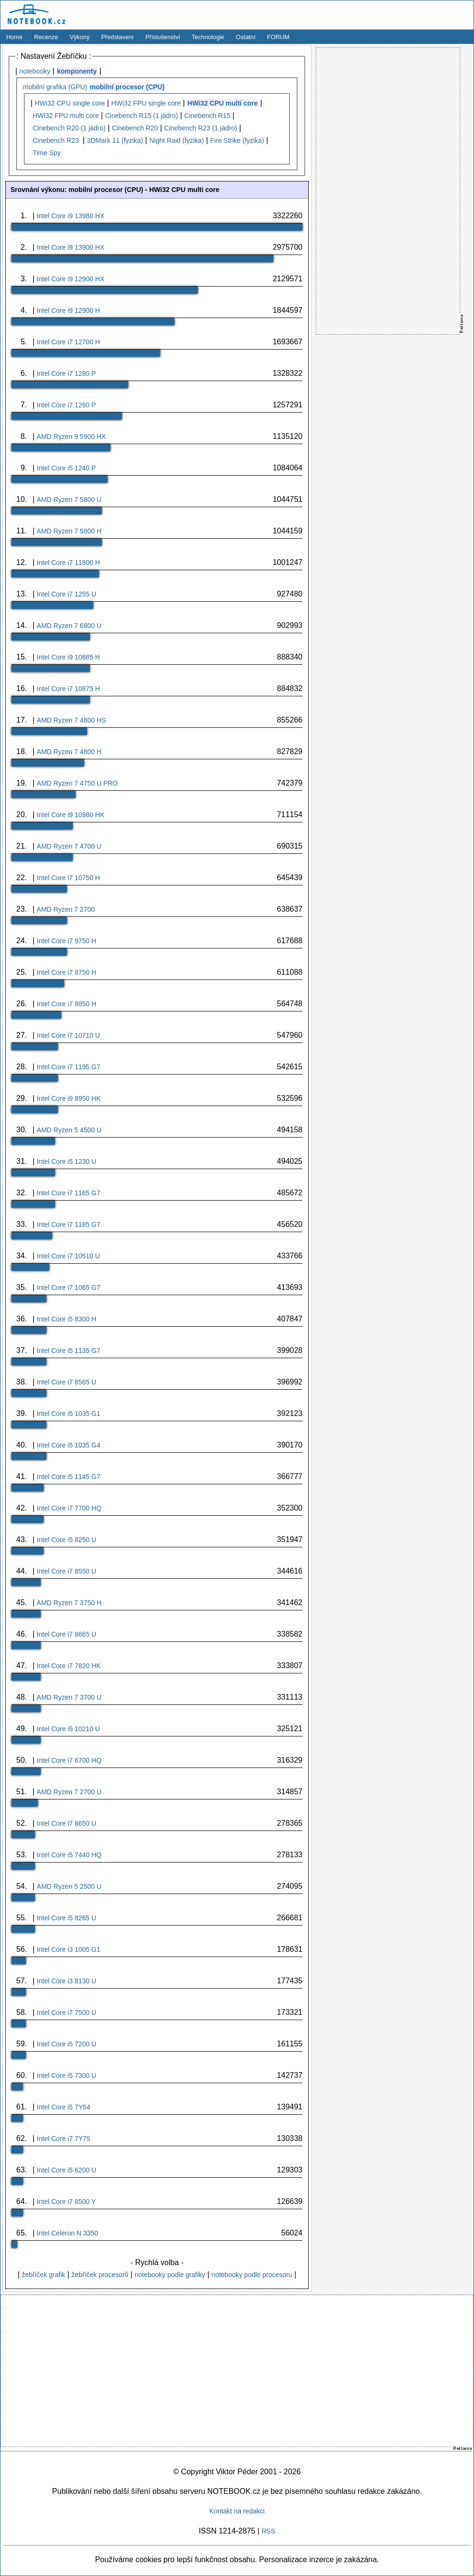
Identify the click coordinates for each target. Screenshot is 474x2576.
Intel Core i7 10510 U (68, 1256)
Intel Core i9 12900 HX (71, 279)
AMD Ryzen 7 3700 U (69, 1697)
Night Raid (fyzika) (176, 140)
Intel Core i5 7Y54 (63, 2107)
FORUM (278, 37)
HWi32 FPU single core (146, 103)
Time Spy (46, 153)
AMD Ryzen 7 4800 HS (71, 720)
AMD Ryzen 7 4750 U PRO (77, 783)
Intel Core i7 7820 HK (69, 1666)
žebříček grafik (43, 2274)
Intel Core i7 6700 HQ (69, 1760)
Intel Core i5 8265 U (67, 1918)
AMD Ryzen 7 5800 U (69, 499)
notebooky (35, 71)
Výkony (80, 37)
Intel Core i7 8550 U (67, 1571)
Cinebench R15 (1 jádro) (141, 115)
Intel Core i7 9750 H (67, 941)
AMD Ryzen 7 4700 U (69, 846)
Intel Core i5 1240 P (66, 468)
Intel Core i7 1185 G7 (68, 1224)
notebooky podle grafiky (170, 2274)
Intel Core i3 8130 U (67, 1981)
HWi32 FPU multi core (65, 115)
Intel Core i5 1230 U (67, 1161)
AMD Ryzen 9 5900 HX (71, 436)
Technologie (208, 37)
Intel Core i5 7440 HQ (69, 1855)
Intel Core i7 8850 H (67, 1004)
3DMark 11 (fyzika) (115, 140)
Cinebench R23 (56, 140)
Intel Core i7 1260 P (66, 405)
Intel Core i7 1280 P (66, 373)
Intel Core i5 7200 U (67, 2044)
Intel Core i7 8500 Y (66, 2201)
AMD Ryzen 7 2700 (66, 909)
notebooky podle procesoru (252, 2274)
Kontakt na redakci (237, 2511)
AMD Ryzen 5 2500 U (69, 1886)
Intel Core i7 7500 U (67, 2012)
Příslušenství (162, 37)
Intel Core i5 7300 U (67, 2075)
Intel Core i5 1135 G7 (68, 1350)
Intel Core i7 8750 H (67, 972)
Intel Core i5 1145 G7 (68, 1476)
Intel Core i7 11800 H (68, 562)
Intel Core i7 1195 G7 (68, 1067)
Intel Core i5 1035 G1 (68, 1413)
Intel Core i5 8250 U (67, 1539)
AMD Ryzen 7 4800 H (69, 752)
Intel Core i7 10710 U (68, 1035)
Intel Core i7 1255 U (67, 594)
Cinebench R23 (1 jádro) (200, 128)
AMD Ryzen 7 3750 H (69, 1603)
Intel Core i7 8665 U (67, 1634)
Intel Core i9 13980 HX (71, 216)
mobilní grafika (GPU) (55, 87)
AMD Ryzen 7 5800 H (69, 531)
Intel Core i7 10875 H (68, 688)
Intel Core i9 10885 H (68, 657)
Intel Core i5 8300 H (67, 1319)
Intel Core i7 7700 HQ (69, 1508)
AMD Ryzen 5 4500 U (69, 1130)
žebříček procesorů (100, 2274)
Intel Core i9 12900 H (68, 310)
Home (14, 37)
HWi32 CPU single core (70, 103)
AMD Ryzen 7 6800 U (69, 625)
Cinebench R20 (135, 128)
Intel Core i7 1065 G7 (68, 1287)
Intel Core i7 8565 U (67, 1382)
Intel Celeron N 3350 (67, 2233)
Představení (117, 37)
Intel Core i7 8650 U (67, 1823)
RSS (268, 2531)
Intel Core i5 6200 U (67, 2170)
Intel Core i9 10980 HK (71, 815)
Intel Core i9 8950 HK (69, 1098)
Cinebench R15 (207, 115)
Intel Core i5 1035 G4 (68, 1445)
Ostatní (246, 37)
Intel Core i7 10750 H (68, 878)
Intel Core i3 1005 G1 (68, 1949)
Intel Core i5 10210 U (68, 1729)
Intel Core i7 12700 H (68, 342)
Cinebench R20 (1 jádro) (69, 128)
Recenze (46, 37)
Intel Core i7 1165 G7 (68, 1193)
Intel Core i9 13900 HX (71, 247)
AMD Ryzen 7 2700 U (69, 1792)
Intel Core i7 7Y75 (63, 2138)
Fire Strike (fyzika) (237, 140)
